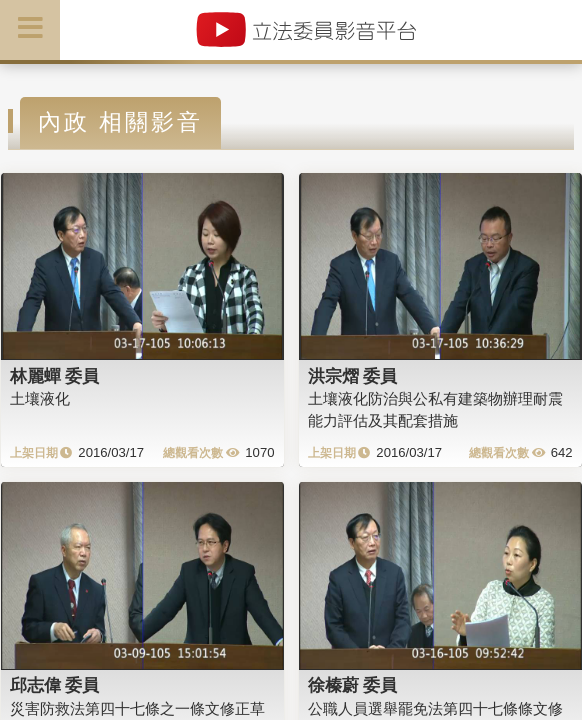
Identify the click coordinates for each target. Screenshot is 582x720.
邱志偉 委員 (55, 685)
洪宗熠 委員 (353, 376)
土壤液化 (40, 398)
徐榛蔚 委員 (353, 685)
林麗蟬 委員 (55, 376)
